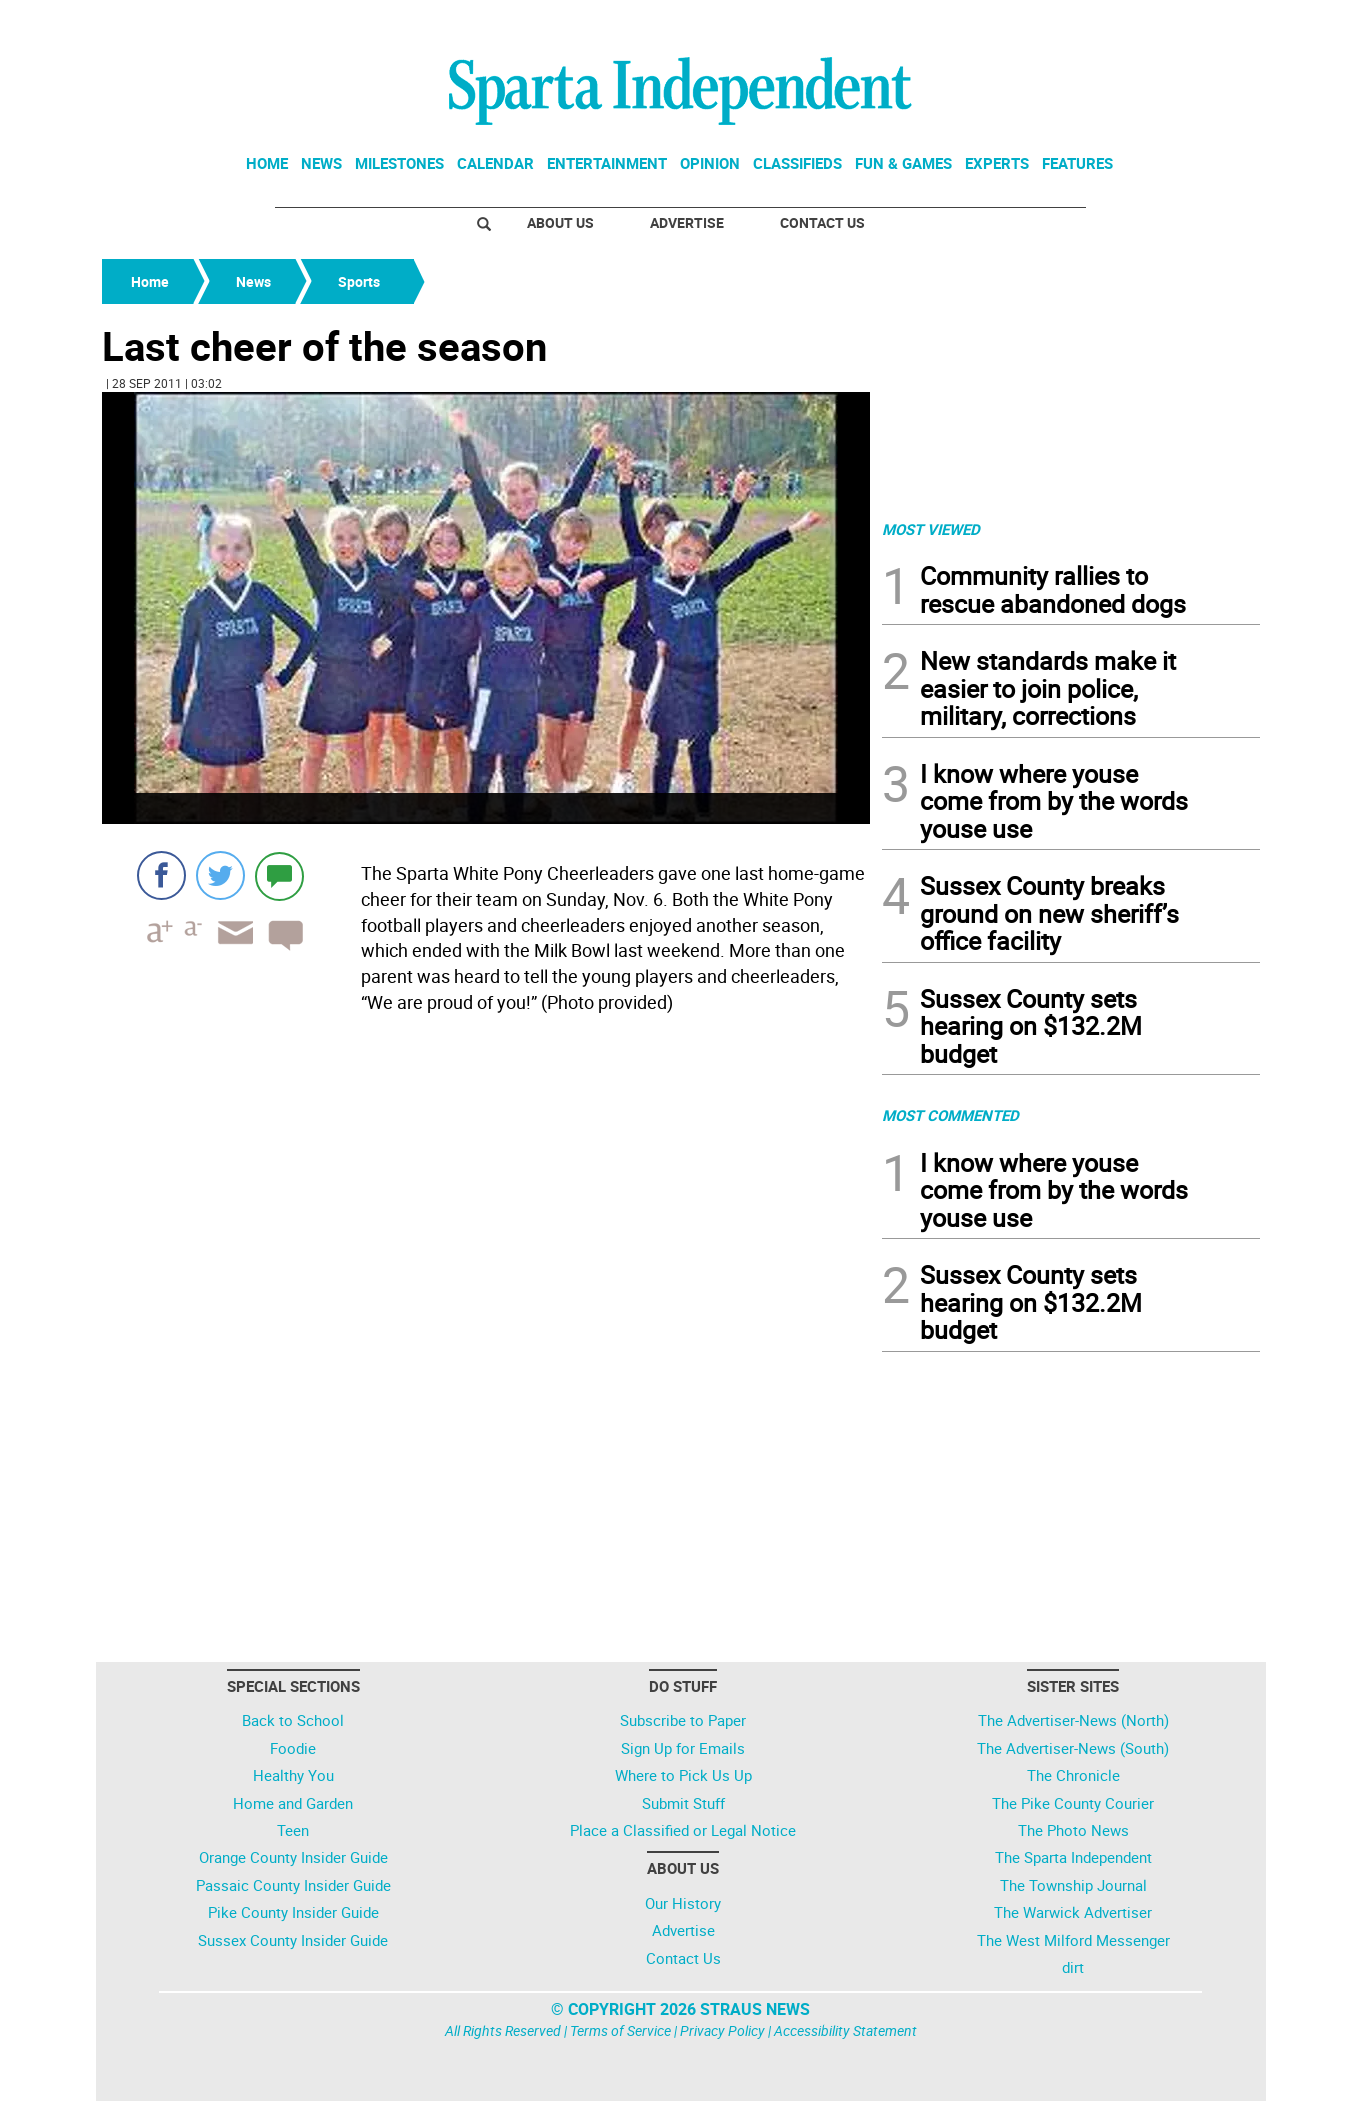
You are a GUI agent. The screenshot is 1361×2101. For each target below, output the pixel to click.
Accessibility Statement (845, 2030)
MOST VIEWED (931, 529)
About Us (560, 222)
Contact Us (822, 222)
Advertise (687, 222)
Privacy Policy (722, 2030)
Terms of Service (620, 2030)
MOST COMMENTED (950, 1115)
